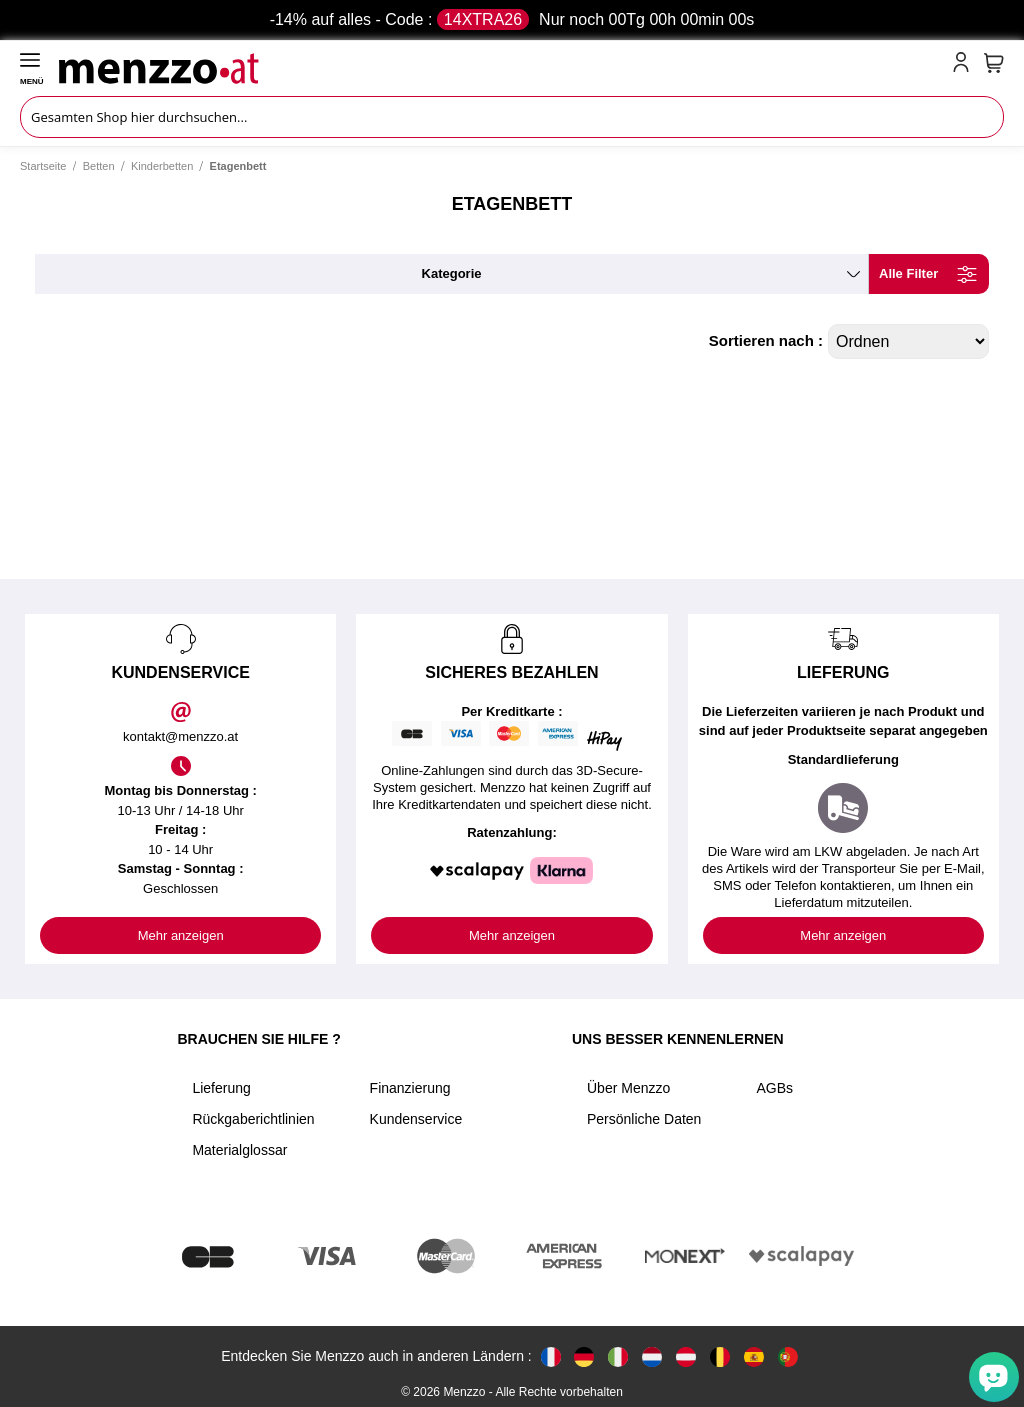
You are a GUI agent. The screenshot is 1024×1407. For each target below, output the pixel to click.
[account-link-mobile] (965, 66)
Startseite (43, 166)
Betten (99, 166)
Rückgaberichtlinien (253, 1119)
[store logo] (501, 66)
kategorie (452, 273)
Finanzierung (410, 1088)
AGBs (774, 1088)
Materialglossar (239, 1150)
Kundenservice (416, 1119)
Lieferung (221, 1088)
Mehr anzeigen (181, 935)
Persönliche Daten (644, 1119)
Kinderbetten (162, 166)
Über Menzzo (628, 1088)
